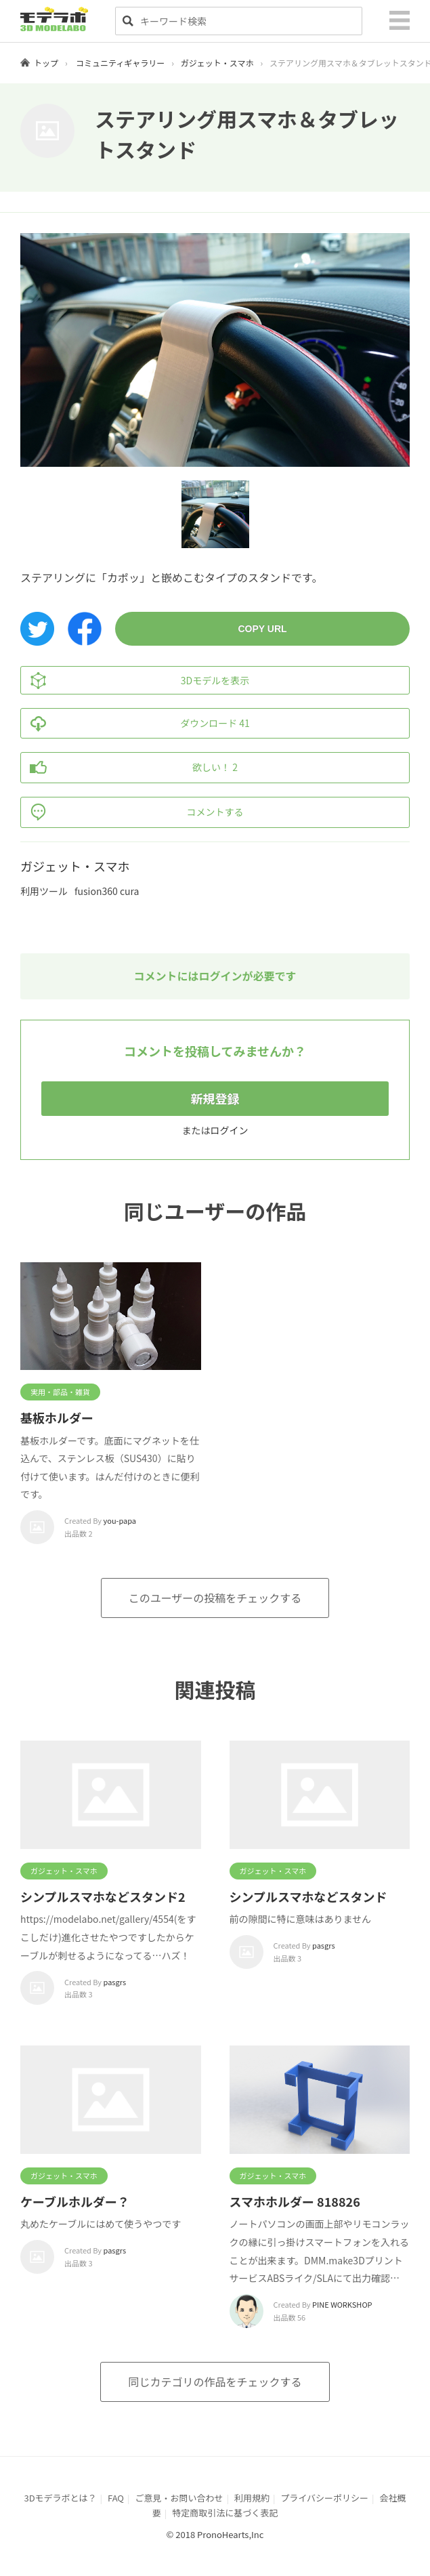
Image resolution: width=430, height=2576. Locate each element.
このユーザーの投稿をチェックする (215, 1598)
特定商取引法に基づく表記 (225, 2512)
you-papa (120, 1520)
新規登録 (215, 1098)
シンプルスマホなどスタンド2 (103, 1896)
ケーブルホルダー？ (74, 2201)
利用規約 (252, 2497)
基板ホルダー (56, 1417)
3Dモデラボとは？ (60, 2497)
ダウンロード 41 (135, 723)
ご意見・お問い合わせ (179, 2497)
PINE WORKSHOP (342, 2304)
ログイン (230, 1130)
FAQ (116, 2497)
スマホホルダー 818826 (295, 2201)
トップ (46, 62)
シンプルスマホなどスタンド (308, 1896)
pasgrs (115, 1981)
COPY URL (262, 628)
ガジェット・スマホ (217, 62)
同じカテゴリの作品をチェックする (214, 2381)
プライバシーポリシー (324, 2497)
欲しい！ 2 (129, 767)
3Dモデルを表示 (135, 680)
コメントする (132, 812)
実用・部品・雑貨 (60, 1391)
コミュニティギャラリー (120, 62)
